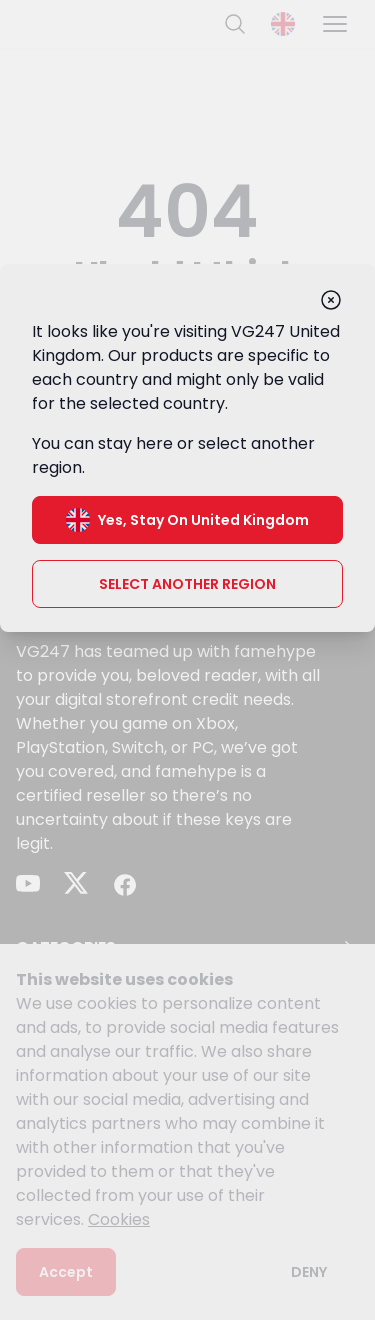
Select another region (187, 584)
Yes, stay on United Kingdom (187, 520)
